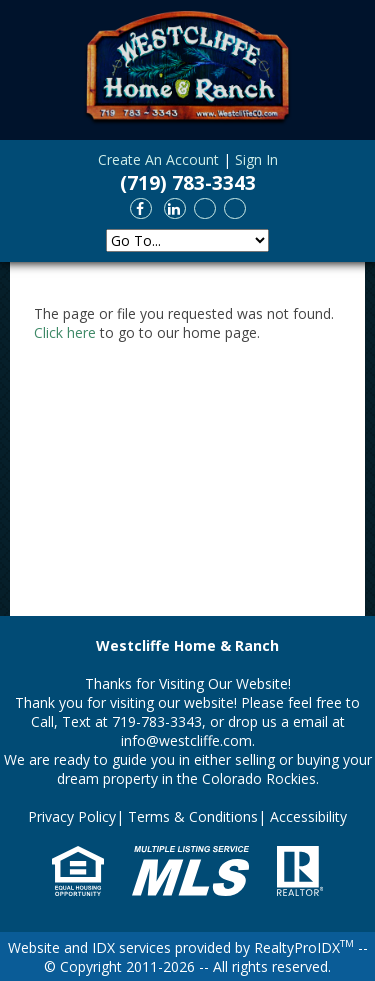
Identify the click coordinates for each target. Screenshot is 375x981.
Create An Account (158, 159)
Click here (65, 332)
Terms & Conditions (193, 816)
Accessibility (308, 816)
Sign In (256, 159)
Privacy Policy (72, 816)
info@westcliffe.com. (188, 740)
